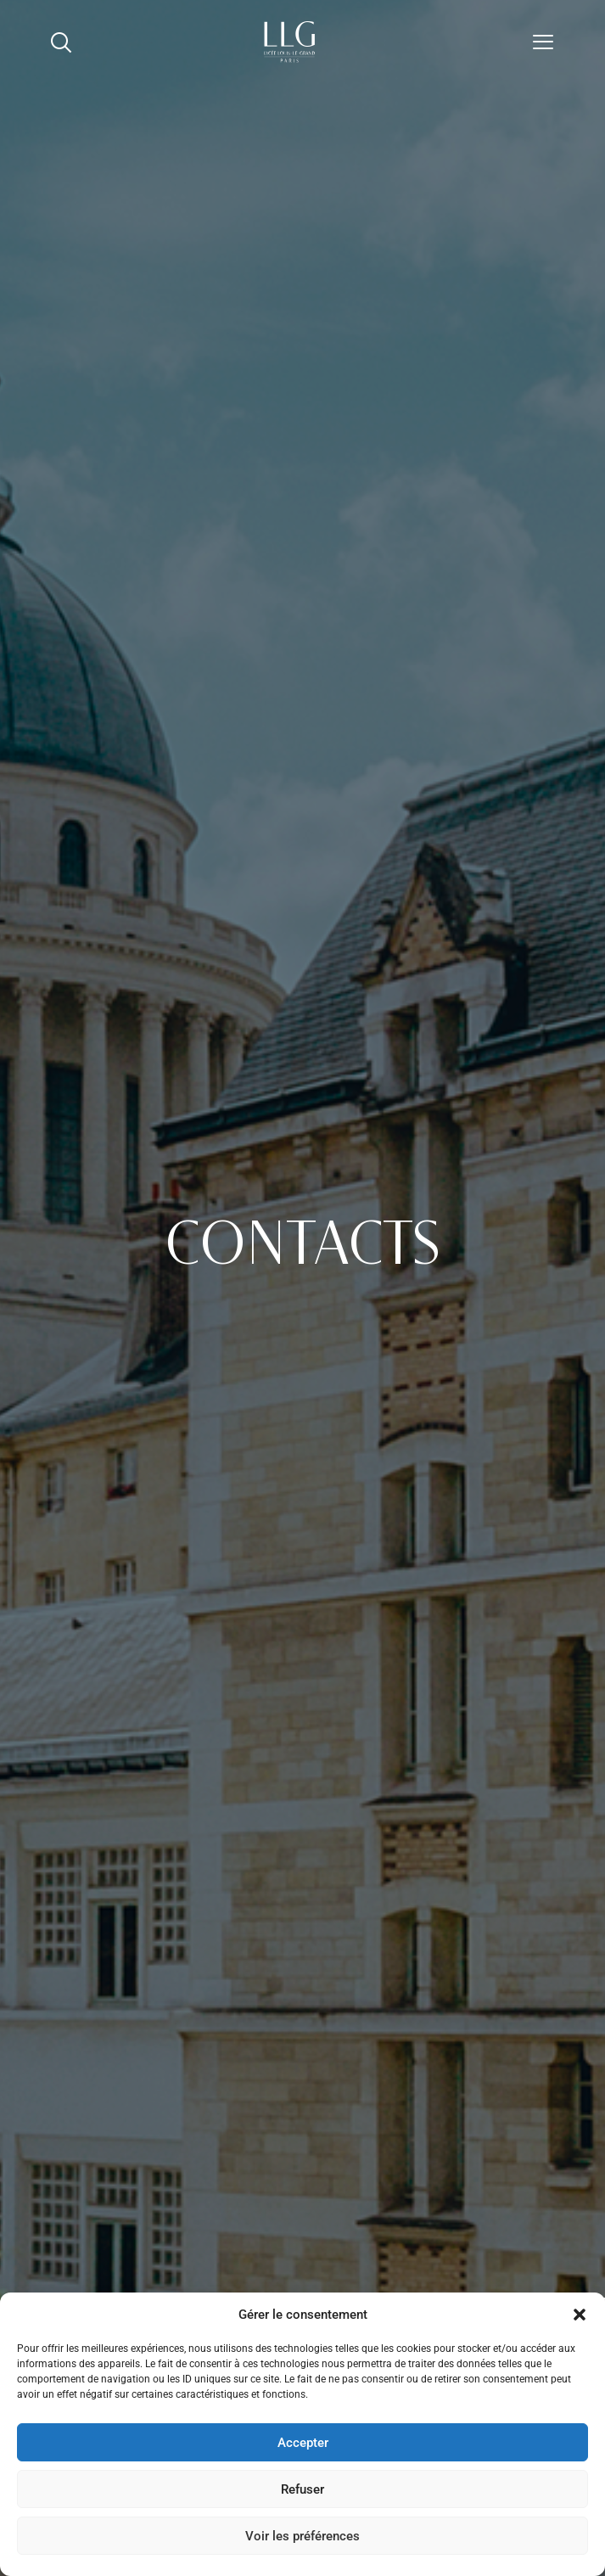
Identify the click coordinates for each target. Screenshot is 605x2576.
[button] (579, 2314)
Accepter (302, 2442)
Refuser (302, 2489)
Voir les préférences (302, 2536)
